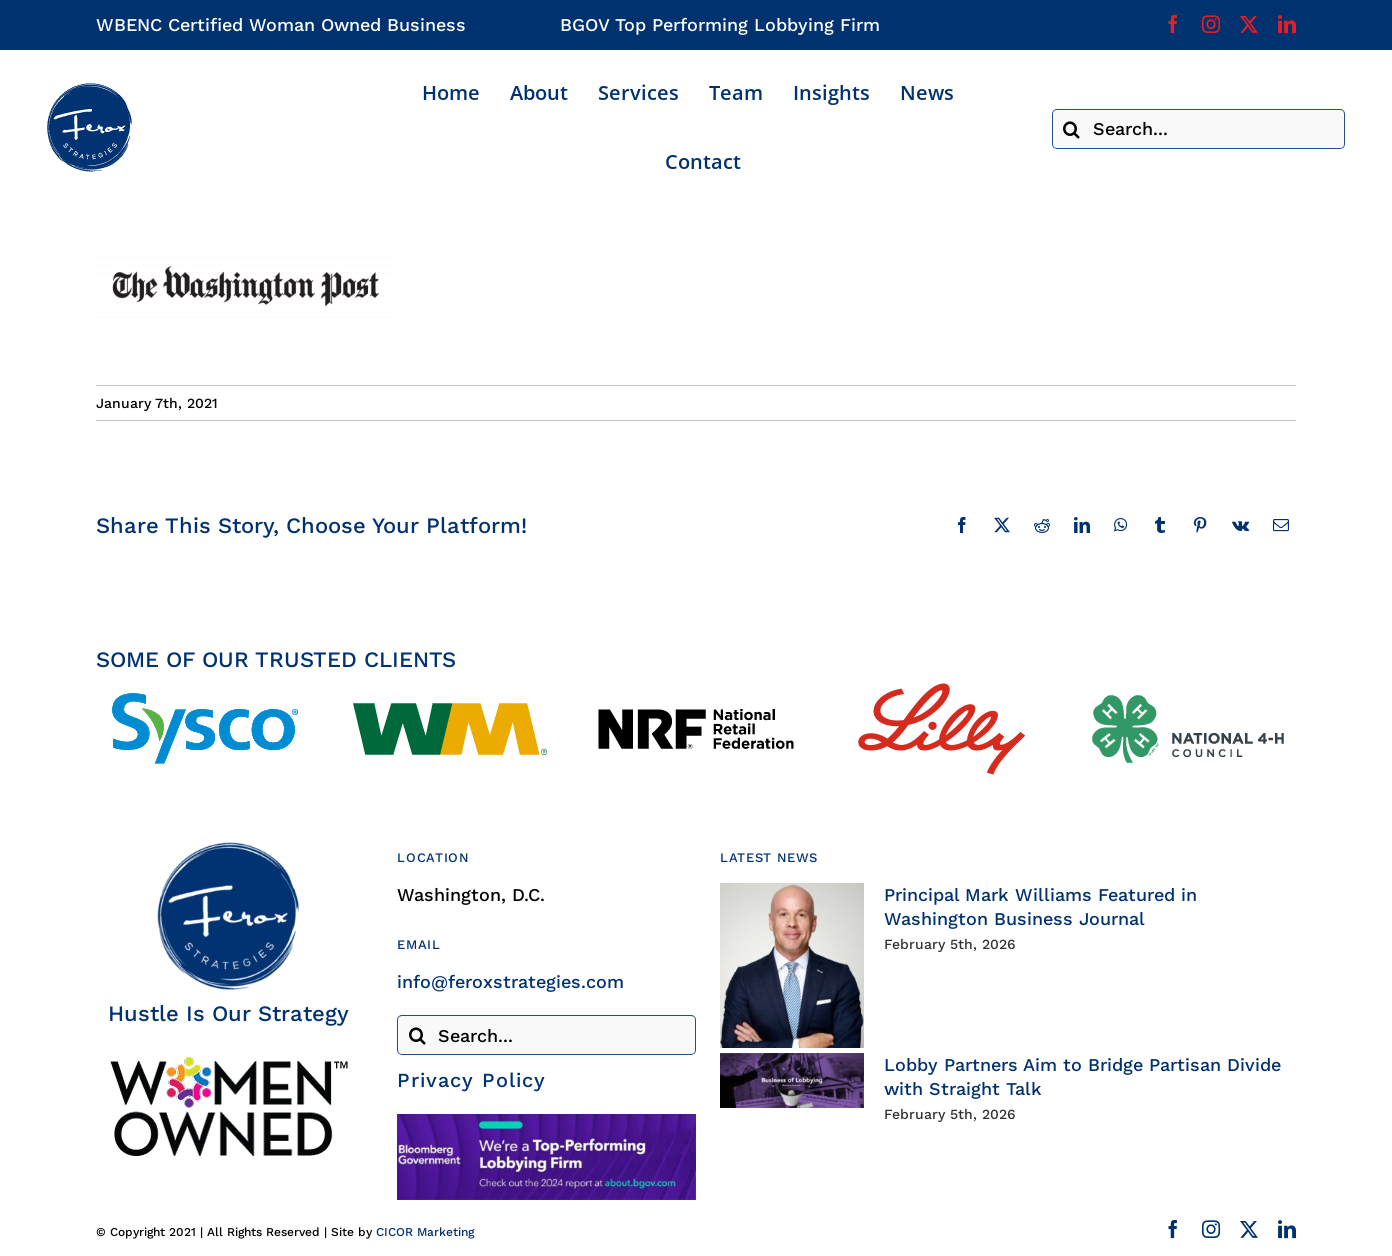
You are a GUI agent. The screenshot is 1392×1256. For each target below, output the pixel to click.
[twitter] (1249, 24)
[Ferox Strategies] (89, 90)
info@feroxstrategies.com (510, 981)
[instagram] (1211, 24)
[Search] (1072, 129)
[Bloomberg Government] (546, 1122)
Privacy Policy (471, 1080)
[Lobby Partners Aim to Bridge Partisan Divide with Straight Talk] (792, 1080)
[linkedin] (1287, 24)
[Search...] (1198, 129)
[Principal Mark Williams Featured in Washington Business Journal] (792, 965)
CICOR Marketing (425, 1232)
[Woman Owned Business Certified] (228, 1063)
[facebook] (1173, 24)
